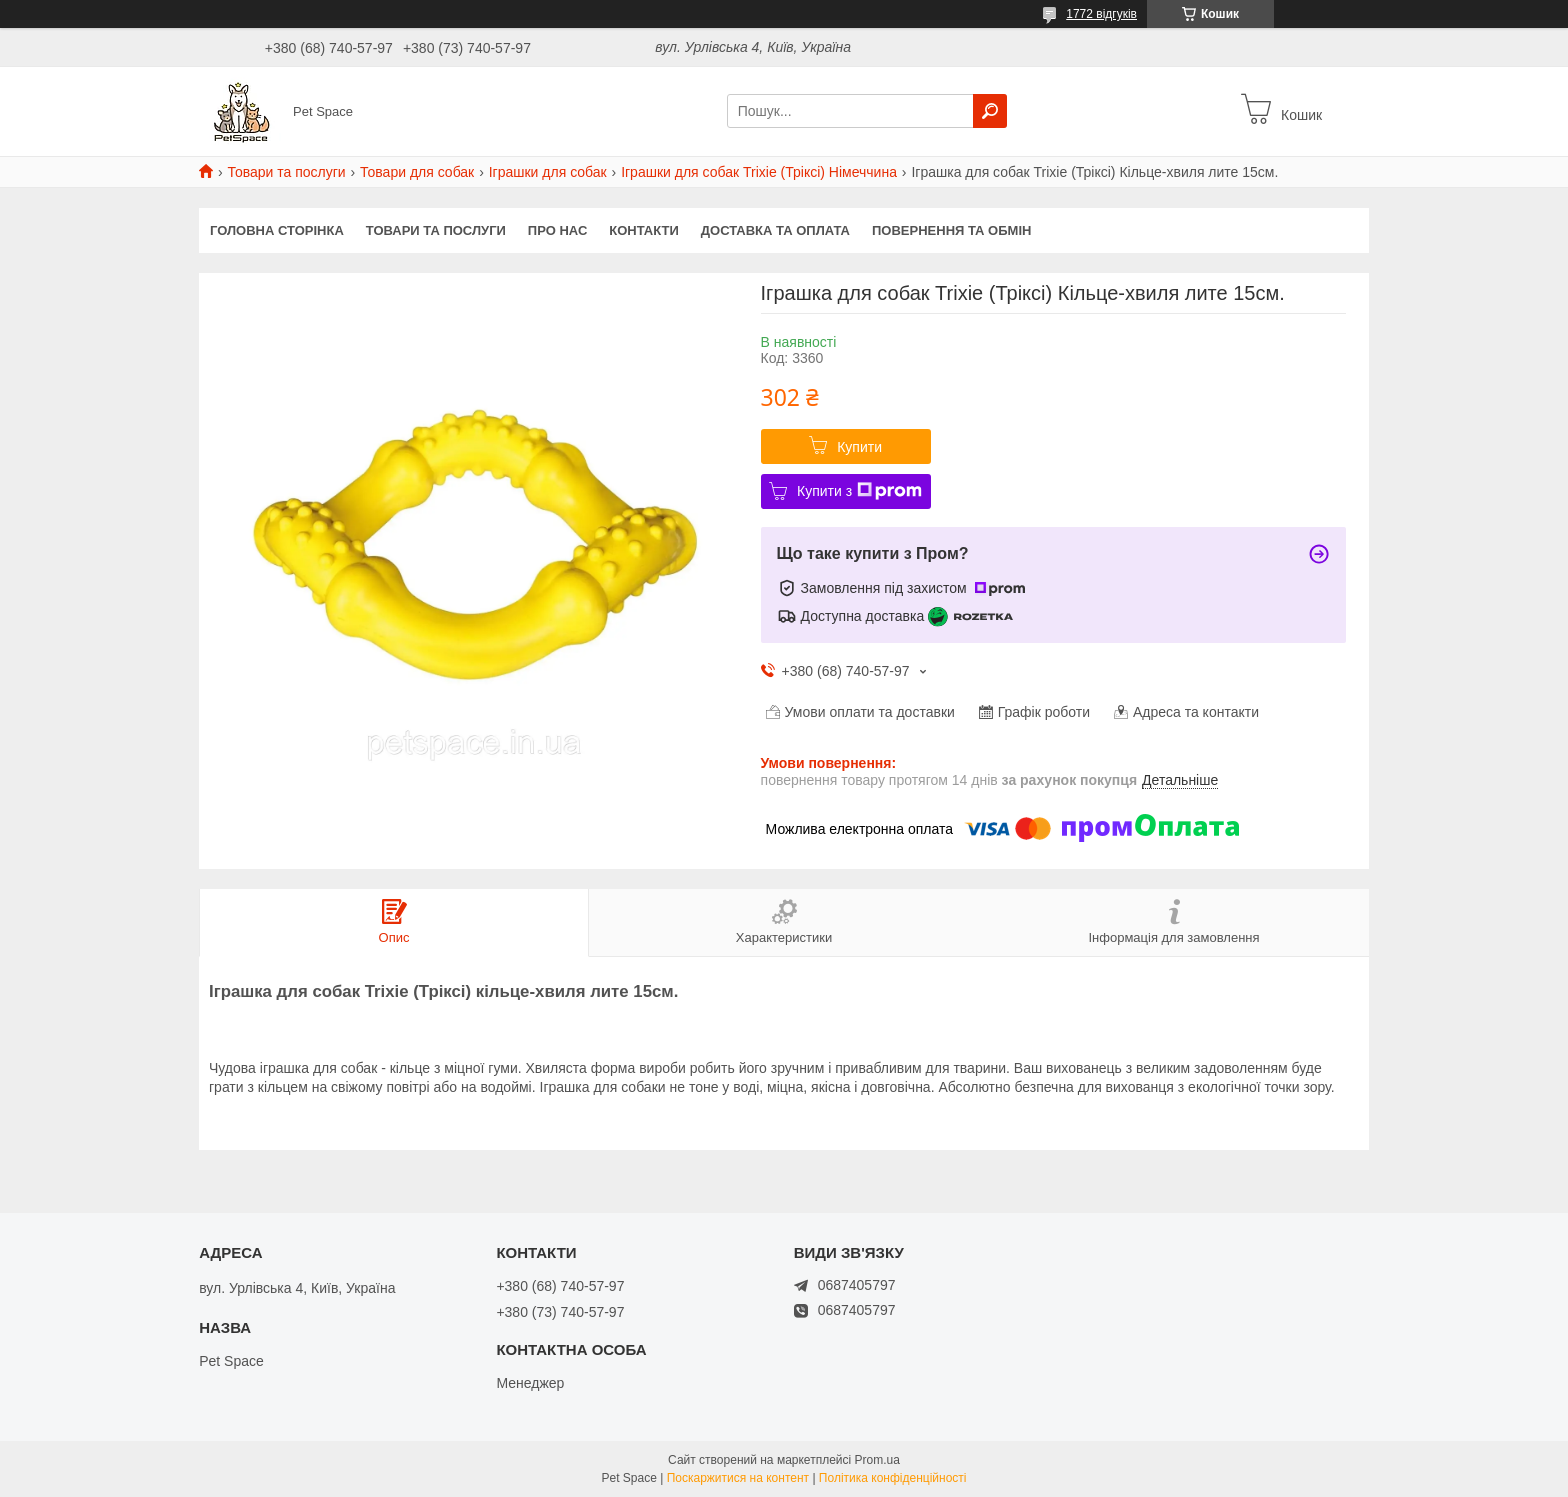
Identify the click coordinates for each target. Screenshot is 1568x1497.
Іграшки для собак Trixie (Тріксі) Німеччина (759, 172)
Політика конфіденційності (893, 1478)
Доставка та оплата (775, 230)
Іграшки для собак (548, 172)
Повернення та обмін (951, 230)
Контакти (644, 230)
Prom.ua (877, 1460)
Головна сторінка (277, 230)
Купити (859, 447)
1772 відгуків (1101, 14)
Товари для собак (417, 172)
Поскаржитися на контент (738, 1478)
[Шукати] (990, 111)
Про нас (557, 230)
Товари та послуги (286, 172)
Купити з (859, 491)
